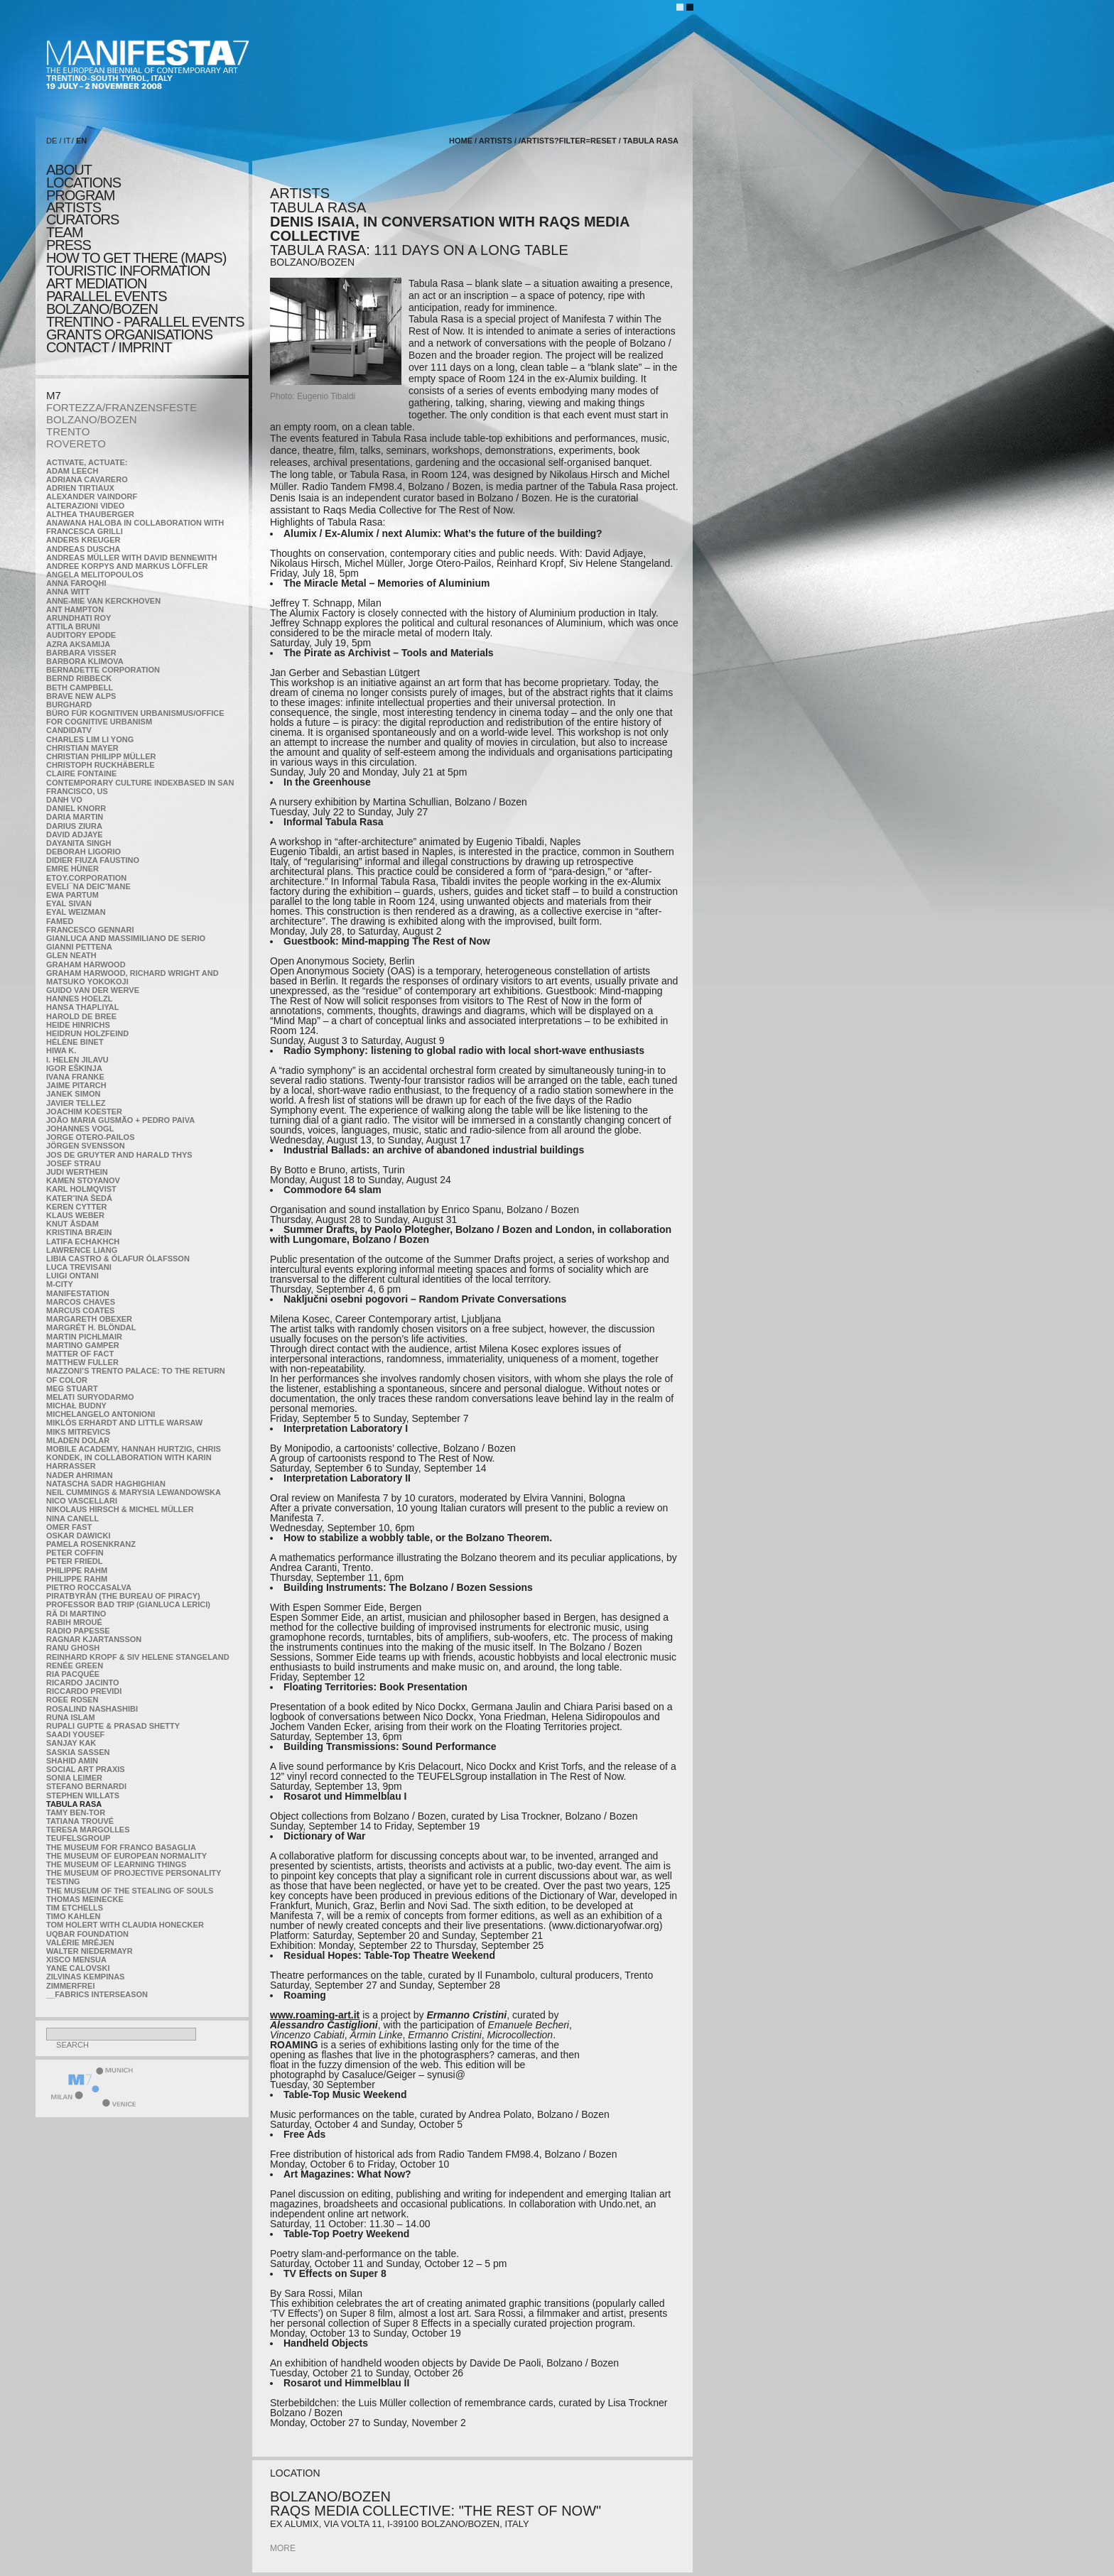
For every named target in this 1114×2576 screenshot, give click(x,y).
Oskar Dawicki (78, 1535)
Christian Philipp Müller (101, 756)
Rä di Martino (76, 1613)
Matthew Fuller (82, 1362)
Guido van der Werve (92, 990)
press (68, 245)
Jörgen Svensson (85, 1145)
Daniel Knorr (76, 808)
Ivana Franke (75, 1076)
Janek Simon (73, 1093)
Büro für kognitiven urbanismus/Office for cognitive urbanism (135, 717)
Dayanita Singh (78, 843)
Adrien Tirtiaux (80, 488)
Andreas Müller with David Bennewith (131, 557)
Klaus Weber (75, 1215)
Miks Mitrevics (78, 1432)
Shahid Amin (72, 1760)
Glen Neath (71, 955)
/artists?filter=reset (568, 140)
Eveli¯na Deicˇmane (88, 886)
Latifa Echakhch (82, 1241)
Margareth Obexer (89, 1319)
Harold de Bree (81, 1016)
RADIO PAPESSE (78, 1630)
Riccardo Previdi (83, 1691)
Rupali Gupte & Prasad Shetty (113, 1726)
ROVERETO (76, 444)
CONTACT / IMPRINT (109, 347)
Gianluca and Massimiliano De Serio (125, 938)
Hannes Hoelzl (79, 998)
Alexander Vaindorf (91, 496)
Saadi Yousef (75, 1734)
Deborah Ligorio (83, 851)
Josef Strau (73, 1163)
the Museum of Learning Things (116, 1864)
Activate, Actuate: (86, 462)
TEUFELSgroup (78, 1838)
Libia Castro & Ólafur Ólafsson (118, 1258)
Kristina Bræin (79, 1232)
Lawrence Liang (81, 1250)
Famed (60, 921)
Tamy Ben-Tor (75, 1812)
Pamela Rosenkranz (91, 1544)
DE (51, 140)
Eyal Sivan (69, 903)
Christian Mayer (82, 748)
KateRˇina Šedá (79, 1198)
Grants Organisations (129, 334)
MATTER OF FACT (80, 1353)
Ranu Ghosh (72, 1647)
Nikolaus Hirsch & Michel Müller (120, 1509)
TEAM (64, 232)
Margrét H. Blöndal (91, 1327)
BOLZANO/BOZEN (91, 419)
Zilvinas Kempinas (85, 1976)
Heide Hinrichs (78, 1025)
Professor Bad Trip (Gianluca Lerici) (128, 1604)
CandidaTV (69, 730)
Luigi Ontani (72, 1275)
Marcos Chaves (80, 1302)
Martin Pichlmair (84, 1336)
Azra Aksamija (78, 644)
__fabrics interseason (97, 1994)
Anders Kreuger (83, 540)
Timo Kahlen (73, 1916)
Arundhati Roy (78, 618)
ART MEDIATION (96, 283)
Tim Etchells (74, 1907)
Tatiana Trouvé (80, 1821)
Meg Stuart (72, 1388)
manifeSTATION (77, 1293)
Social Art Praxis (85, 1769)
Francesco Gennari (90, 929)
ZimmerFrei (70, 1986)
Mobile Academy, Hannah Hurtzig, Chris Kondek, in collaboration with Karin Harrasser (133, 1457)
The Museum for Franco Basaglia (121, 1847)
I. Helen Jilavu (77, 1059)
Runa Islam (70, 1717)
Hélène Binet (75, 1042)
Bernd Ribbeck (79, 678)
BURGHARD (69, 704)
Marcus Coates (80, 1310)
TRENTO (68, 431)
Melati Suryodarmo (90, 1397)
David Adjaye (74, 834)
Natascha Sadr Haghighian (106, 1483)
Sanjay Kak (71, 1743)
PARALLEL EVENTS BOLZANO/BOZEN (106, 302)
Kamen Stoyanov (83, 1180)
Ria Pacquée (72, 1674)
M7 (53, 395)
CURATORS (82, 219)
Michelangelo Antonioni (100, 1414)
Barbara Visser (81, 652)
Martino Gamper (82, 1345)
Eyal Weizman (76, 912)
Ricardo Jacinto (82, 1682)
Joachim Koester (84, 1111)
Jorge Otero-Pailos (90, 1137)
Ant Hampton (75, 609)
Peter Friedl (74, 1561)
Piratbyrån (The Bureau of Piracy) (123, 1596)
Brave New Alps (81, 696)
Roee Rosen (72, 1699)
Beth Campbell (79, 687)
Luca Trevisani (79, 1267)
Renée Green (74, 1665)
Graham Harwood (86, 964)
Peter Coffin (75, 1552)
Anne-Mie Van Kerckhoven (103, 601)
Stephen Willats (82, 1795)
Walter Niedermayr (89, 1951)
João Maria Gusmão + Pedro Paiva (120, 1120)
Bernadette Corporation (103, 669)
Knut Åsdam (72, 1223)
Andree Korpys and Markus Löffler (127, 566)
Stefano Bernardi (86, 1786)
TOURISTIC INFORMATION (128, 270)
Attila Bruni (73, 626)
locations (83, 182)
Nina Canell (72, 1518)
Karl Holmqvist (81, 1189)
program (80, 195)
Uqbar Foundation (87, 1934)
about (69, 169)
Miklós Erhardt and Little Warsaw (124, 1422)
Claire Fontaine (81, 773)
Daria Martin (74, 817)
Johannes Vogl (80, 1128)
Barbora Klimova (85, 661)
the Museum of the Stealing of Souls (129, 1890)
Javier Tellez (76, 1103)
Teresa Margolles (88, 1829)
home (460, 140)
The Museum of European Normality (126, 1856)
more (283, 2548)
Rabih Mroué (74, 1622)
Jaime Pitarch (76, 1085)
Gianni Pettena (79, 946)
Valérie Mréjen (80, 1942)
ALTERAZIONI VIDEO (85, 505)
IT (67, 140)
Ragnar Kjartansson (93, 1639)
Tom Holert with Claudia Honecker (125, 1924)
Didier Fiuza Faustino (92, 860)
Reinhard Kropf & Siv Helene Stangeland (137, 1657)
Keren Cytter (76, 1206)
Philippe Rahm (76, 1570)
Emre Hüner (72, 868)
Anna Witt (68, 591)
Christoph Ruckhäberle (100, 765)
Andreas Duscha (83, 549)
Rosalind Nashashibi (92, 1709)
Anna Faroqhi (76, 583)
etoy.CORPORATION (86, 878)
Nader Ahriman (79, 1475)
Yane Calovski (77, 1968)
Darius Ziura (74, 826)
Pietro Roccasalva (88, 1587)
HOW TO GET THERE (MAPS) (136, 257)
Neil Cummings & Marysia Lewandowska (133, 1492)
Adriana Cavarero (87, 479)
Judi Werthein (77, 1172)
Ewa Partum (72, 895)
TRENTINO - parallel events (145, 321)
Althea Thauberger (90, 514)
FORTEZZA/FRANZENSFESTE (121, 407)
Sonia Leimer (74, 1777)
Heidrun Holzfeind (87, 1033)
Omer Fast (69, 1527)
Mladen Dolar (77, 1440)
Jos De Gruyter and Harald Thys (119, 1155)
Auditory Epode (81, 635)
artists (73, 207)
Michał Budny (76, 1405)
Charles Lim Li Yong (90, 739)
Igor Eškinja (74, 1068)
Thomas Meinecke (85, 1899)
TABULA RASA (74, 1804)
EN (81, 140)
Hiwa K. (61, 1050)
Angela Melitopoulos (95, 574)
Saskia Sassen (77, 1752)
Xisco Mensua (76, 1959)
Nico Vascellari (81, 1500)
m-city (59, 1284)
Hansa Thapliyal (82, 1007)
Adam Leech (72, 471)
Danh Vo (64, 799)
